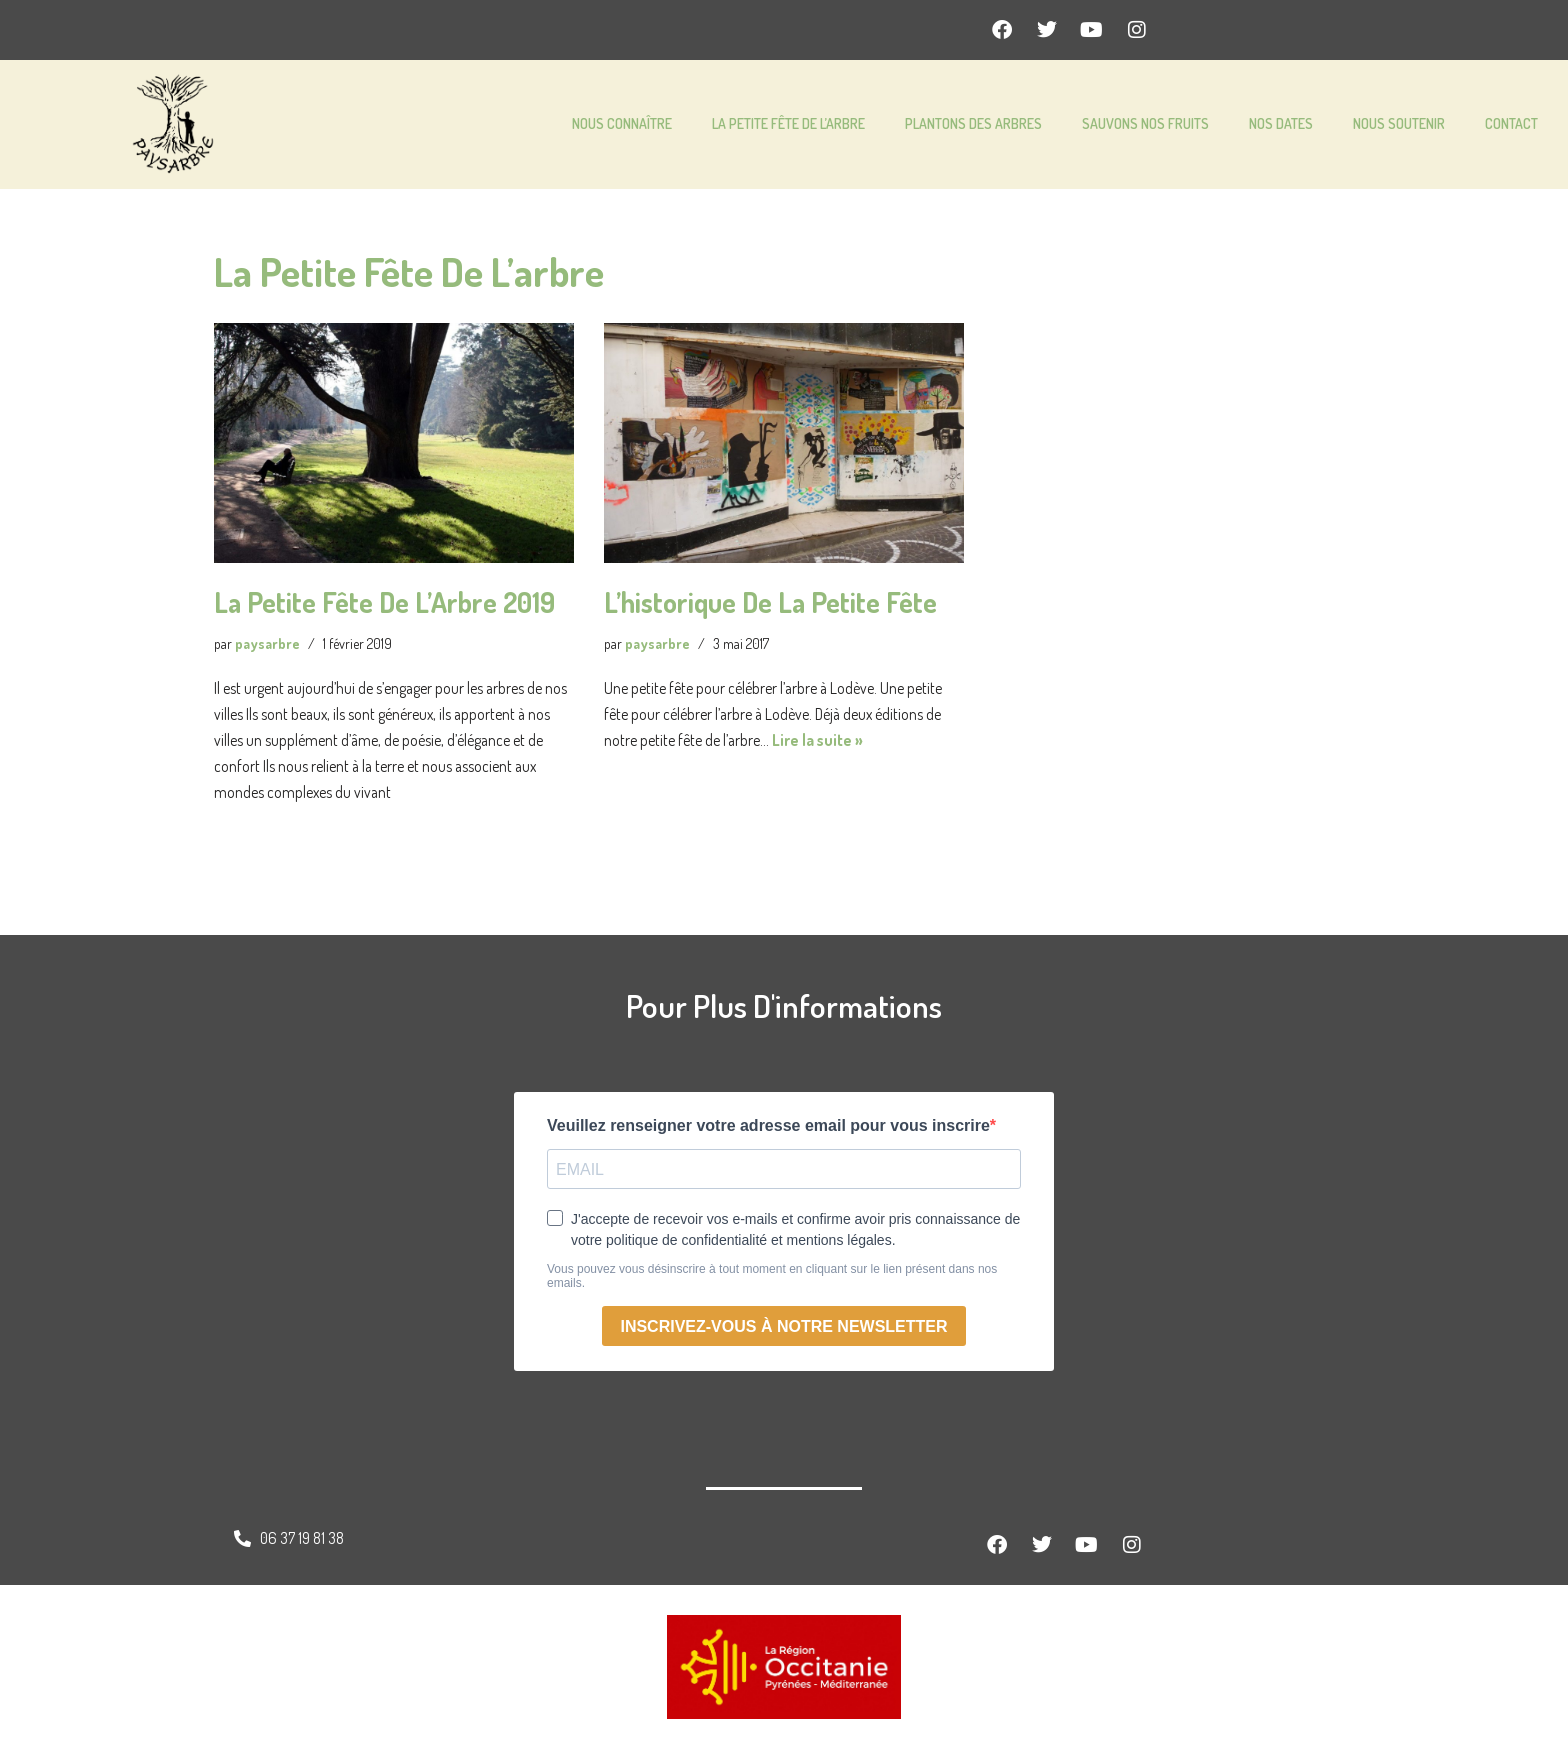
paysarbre (268, 644)
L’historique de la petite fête (770, 602)
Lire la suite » (820, 744)
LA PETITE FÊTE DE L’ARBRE (788, 123)
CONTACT (1511, 123)
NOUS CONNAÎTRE (622, 123)
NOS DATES (1281, 123)
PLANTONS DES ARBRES (973, 123)
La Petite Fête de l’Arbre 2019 (384, 602)
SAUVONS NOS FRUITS (1145, 123)
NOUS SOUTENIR (1399, 123)
